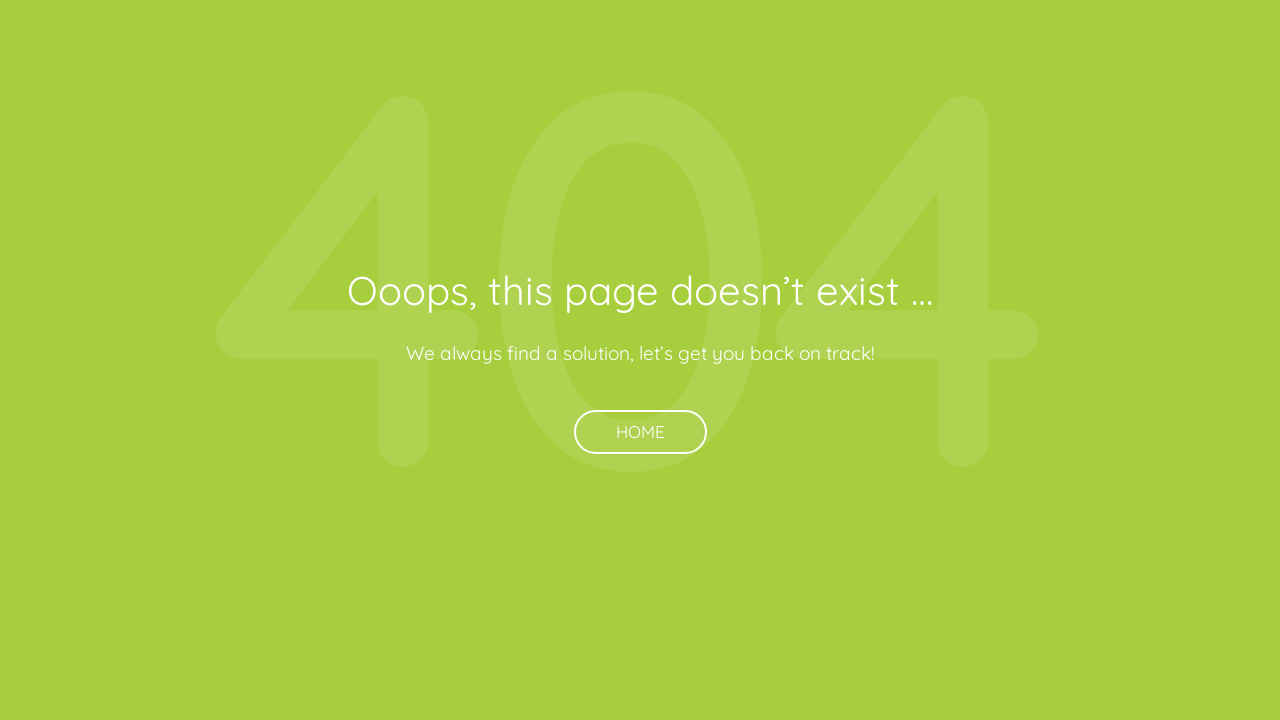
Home (640, 431)
